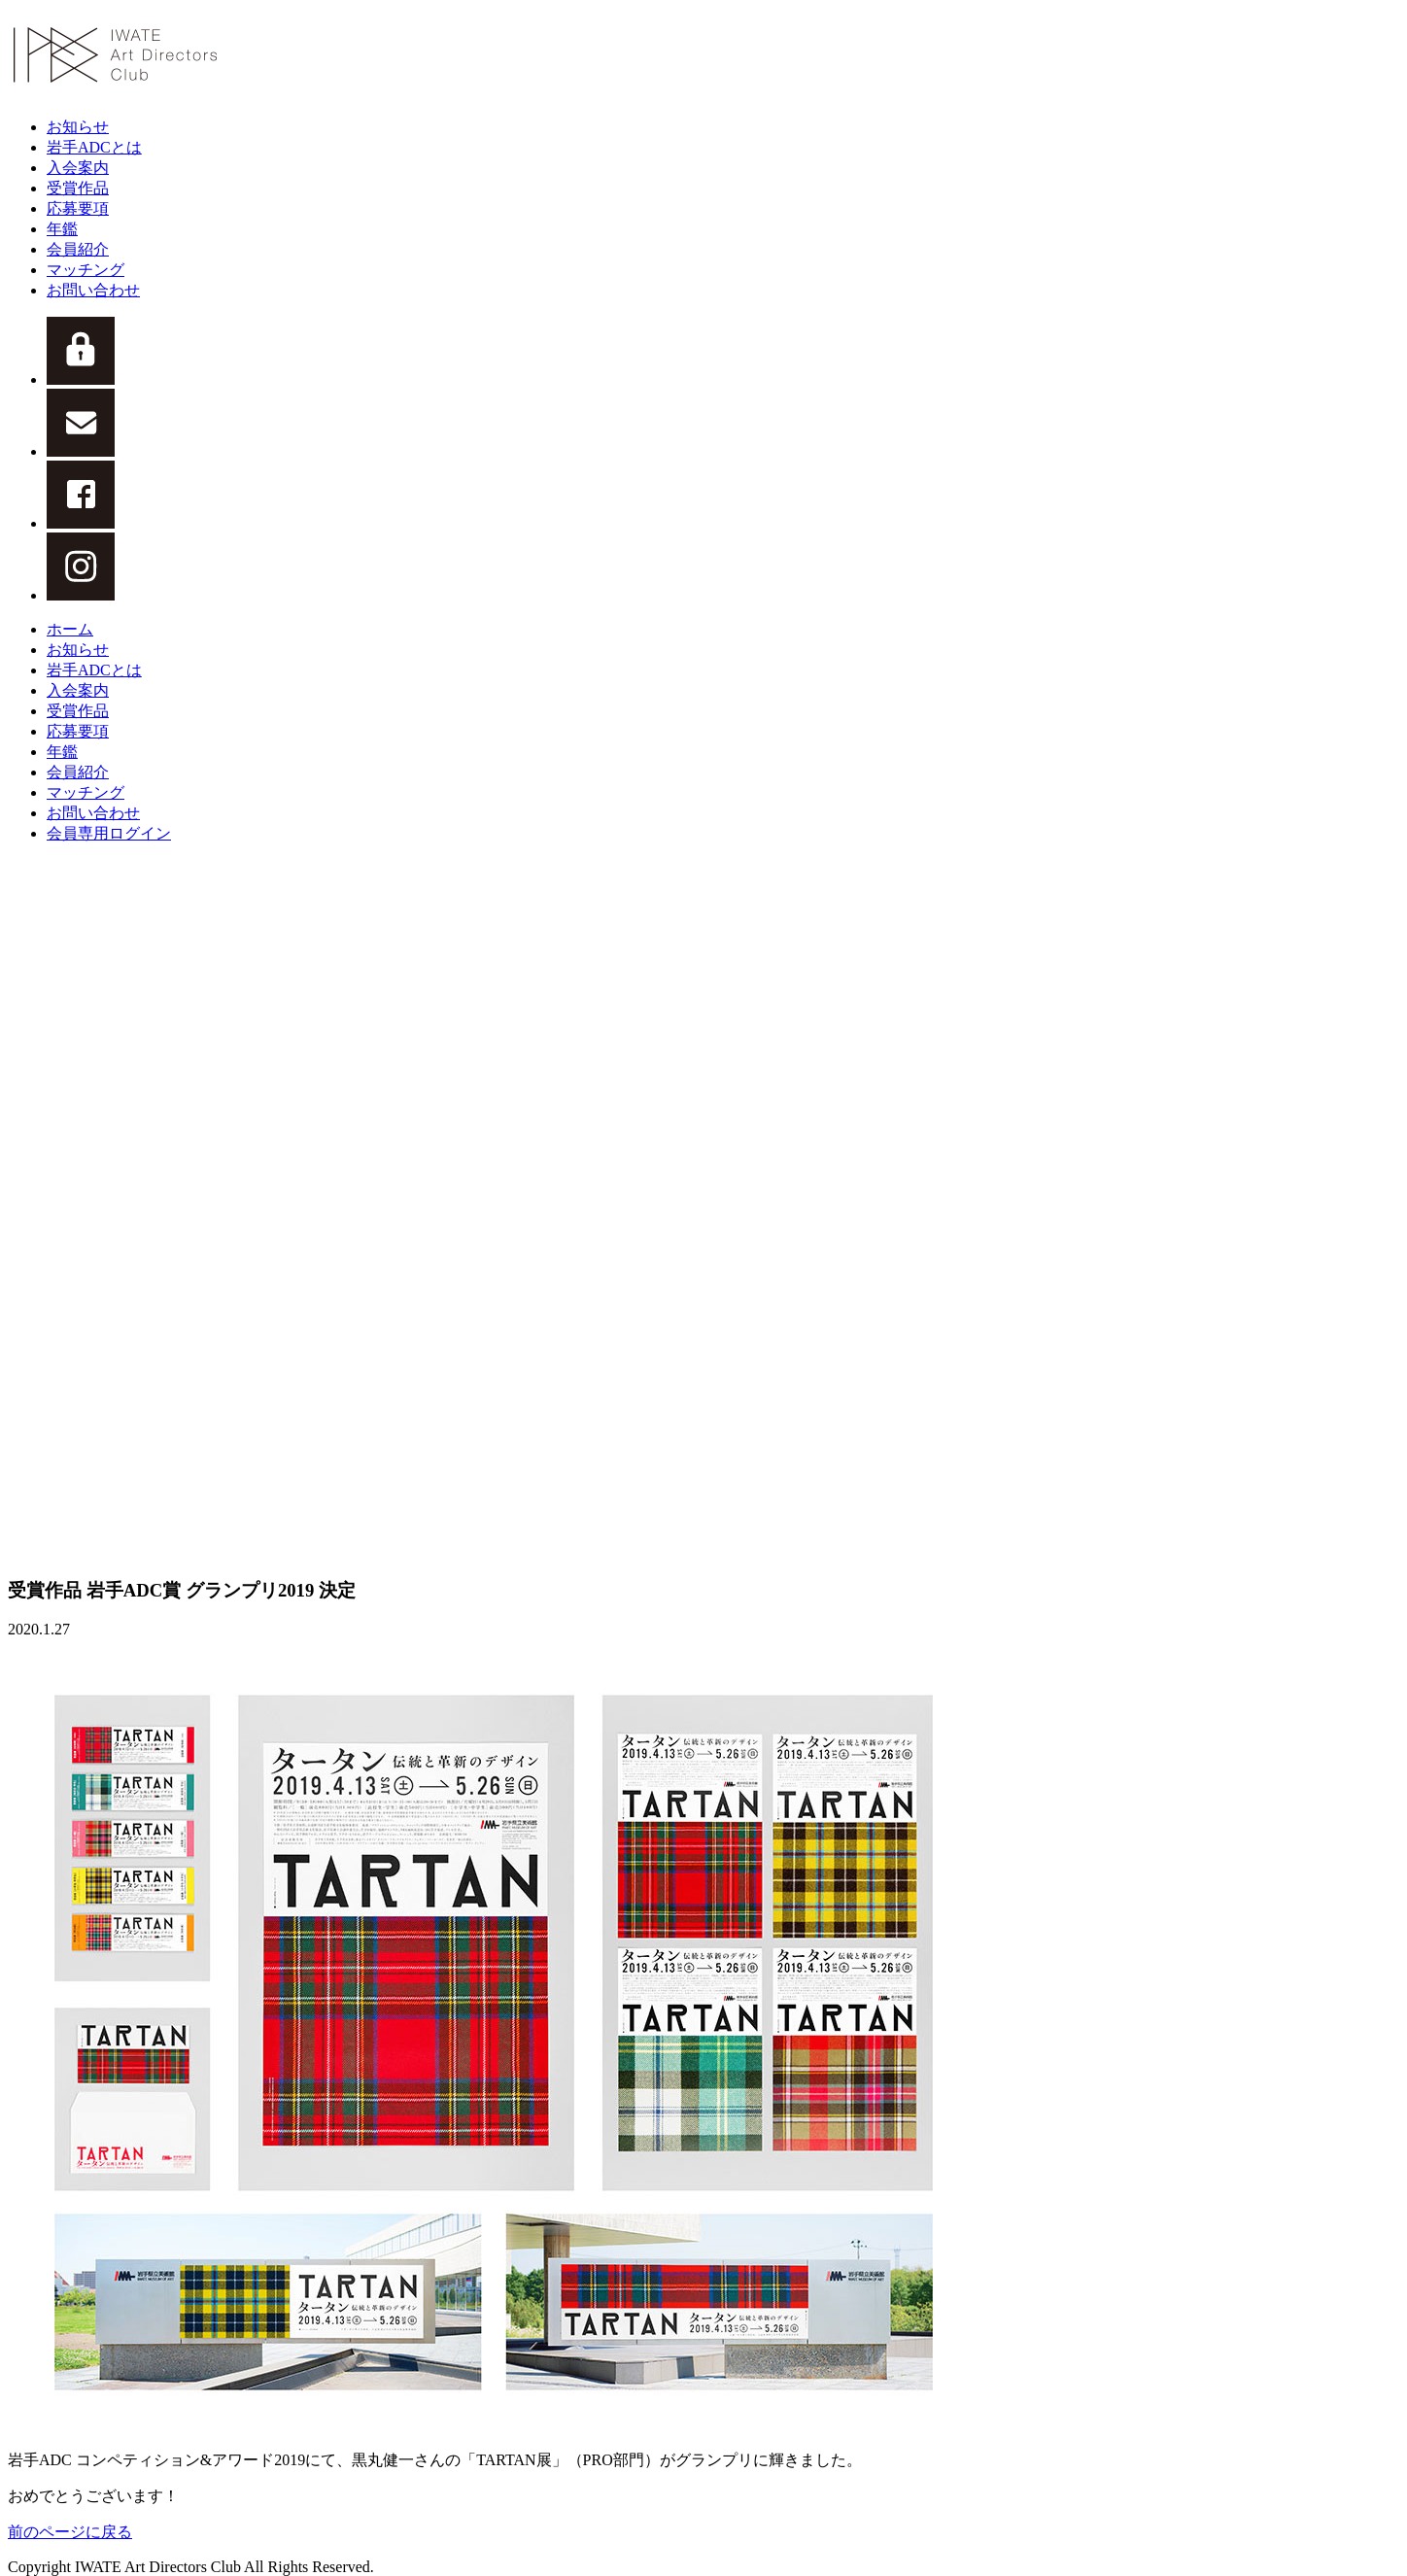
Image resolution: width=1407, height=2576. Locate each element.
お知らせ (78, 127)
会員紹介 (78, 249)
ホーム (70, 629)
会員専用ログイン (109, 833)
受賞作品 (78, 188)
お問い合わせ (93, 290)
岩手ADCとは (94, 147)
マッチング (85, 269)
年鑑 (62, 229)
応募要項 (78, 208)
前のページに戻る (70, 2532)
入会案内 (78, 167)
